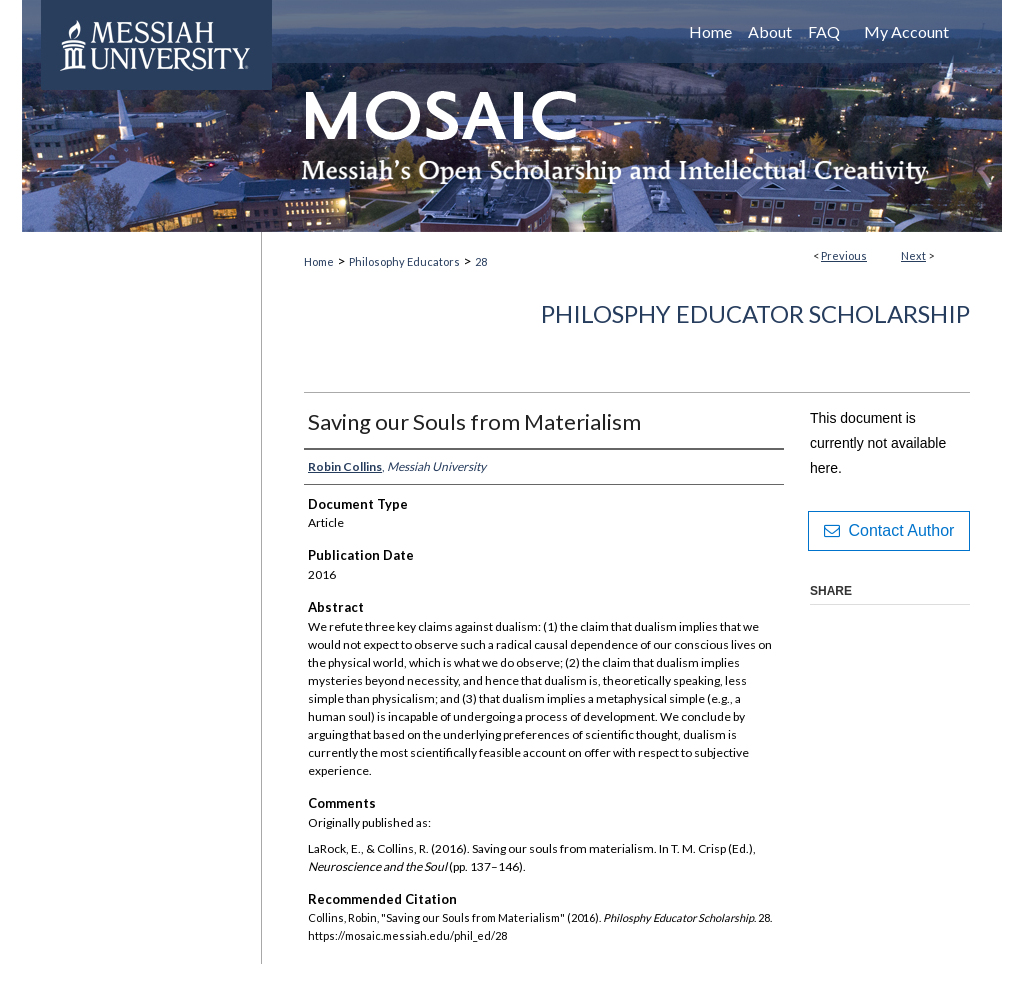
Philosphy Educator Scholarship (755, 313)
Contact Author (889, 530)
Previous (844, 255)
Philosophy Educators (404, 261)
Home (319, 261)
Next (913, 255)
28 (481, 261)
